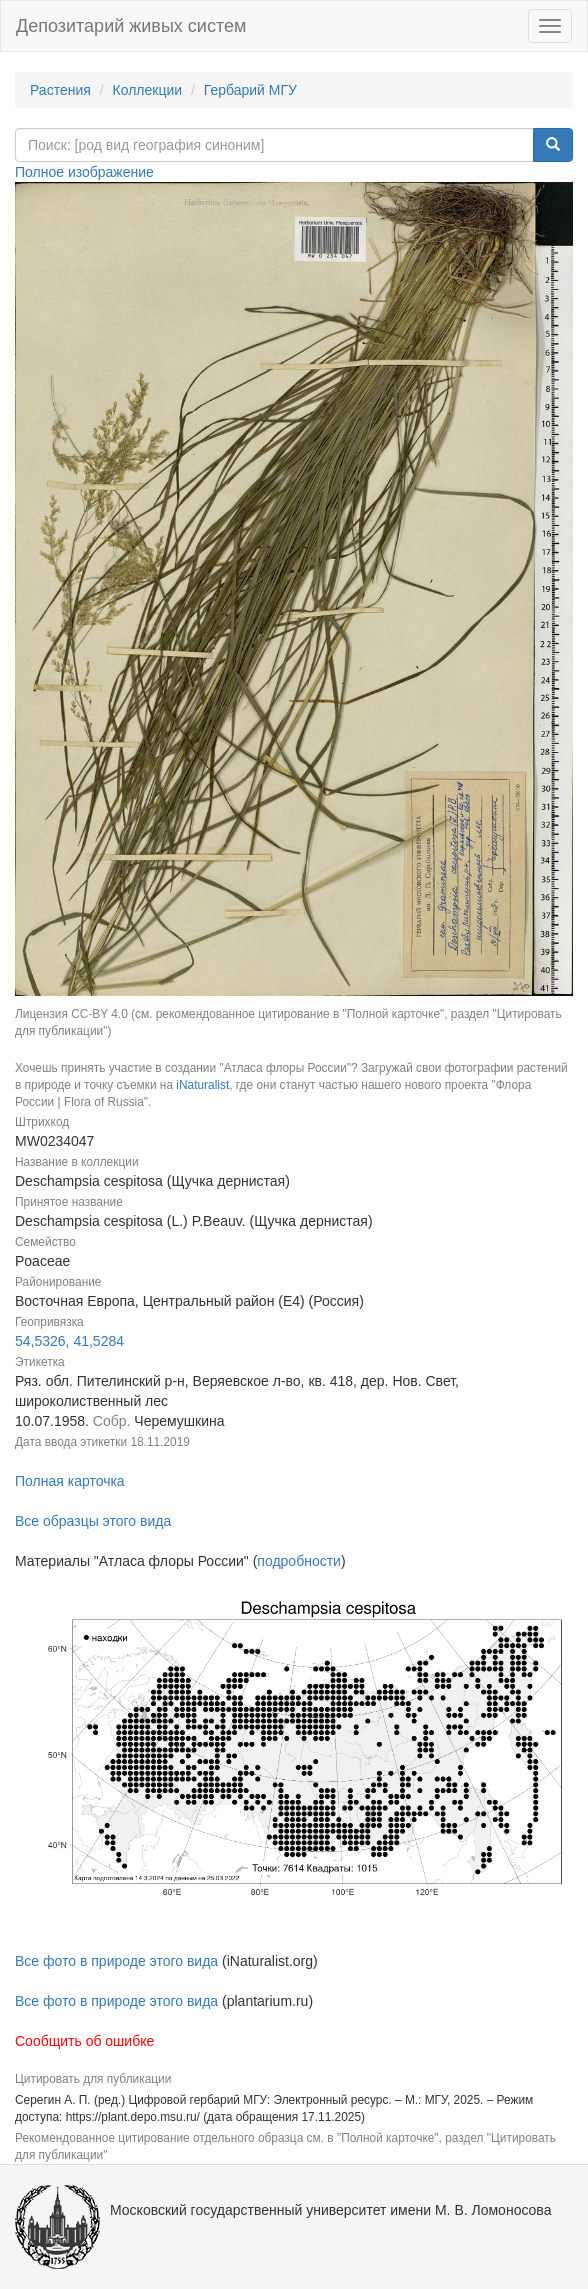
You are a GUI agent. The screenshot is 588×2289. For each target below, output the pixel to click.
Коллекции (148, 90)
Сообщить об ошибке (84, 2041)
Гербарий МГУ (250, 90)
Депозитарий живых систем (131, 26)
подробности (299, 1561)
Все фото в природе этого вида (116, 1961)
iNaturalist (202, 1085)
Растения (60, 90)
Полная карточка (70, 1481)
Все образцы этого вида (93, 1521)
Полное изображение (84, 172)
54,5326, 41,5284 (69, 1341)
